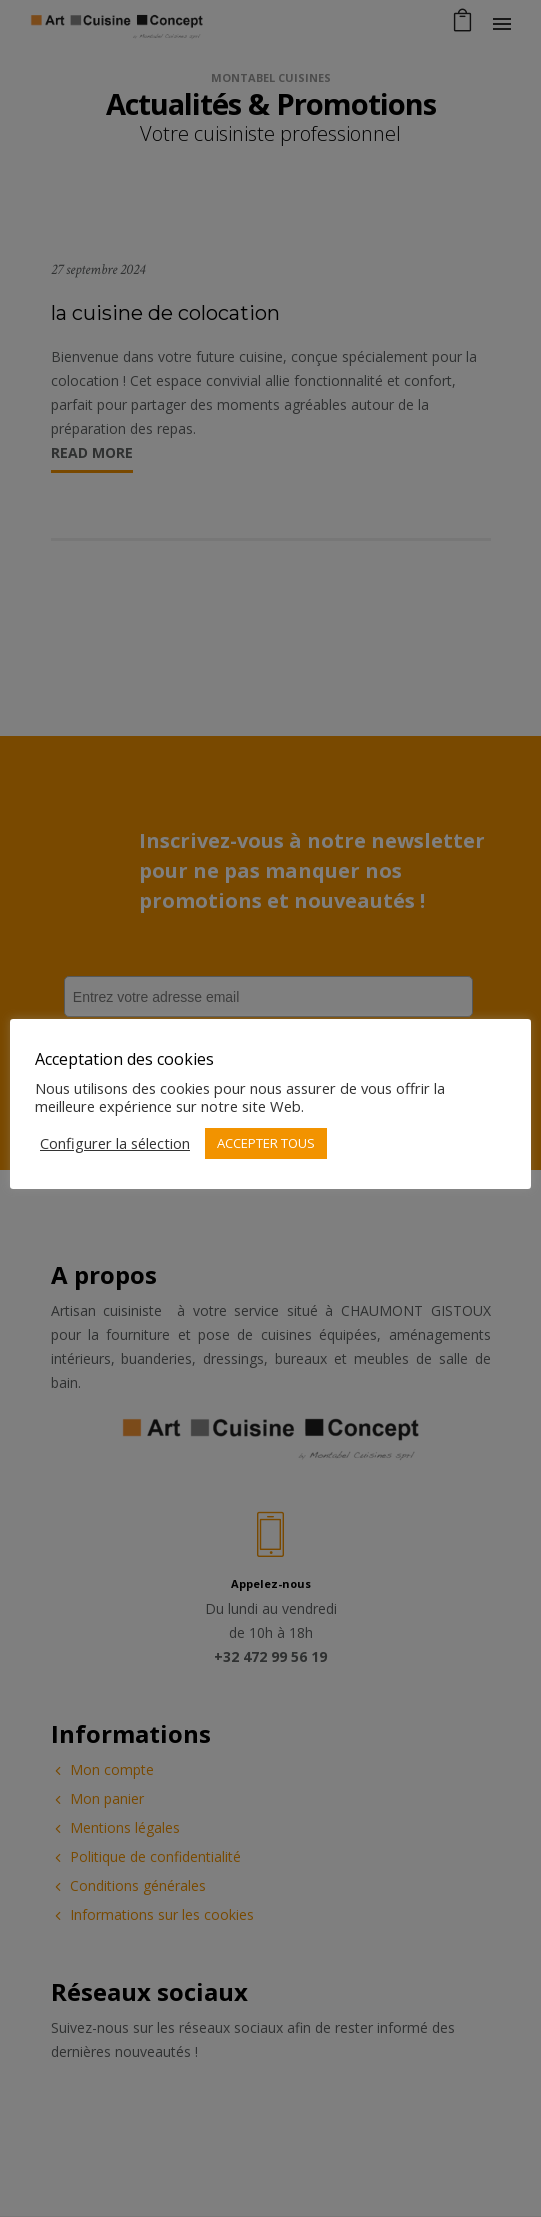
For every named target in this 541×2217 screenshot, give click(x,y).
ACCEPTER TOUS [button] (266, 1143)
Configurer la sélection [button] (115, 1143)
